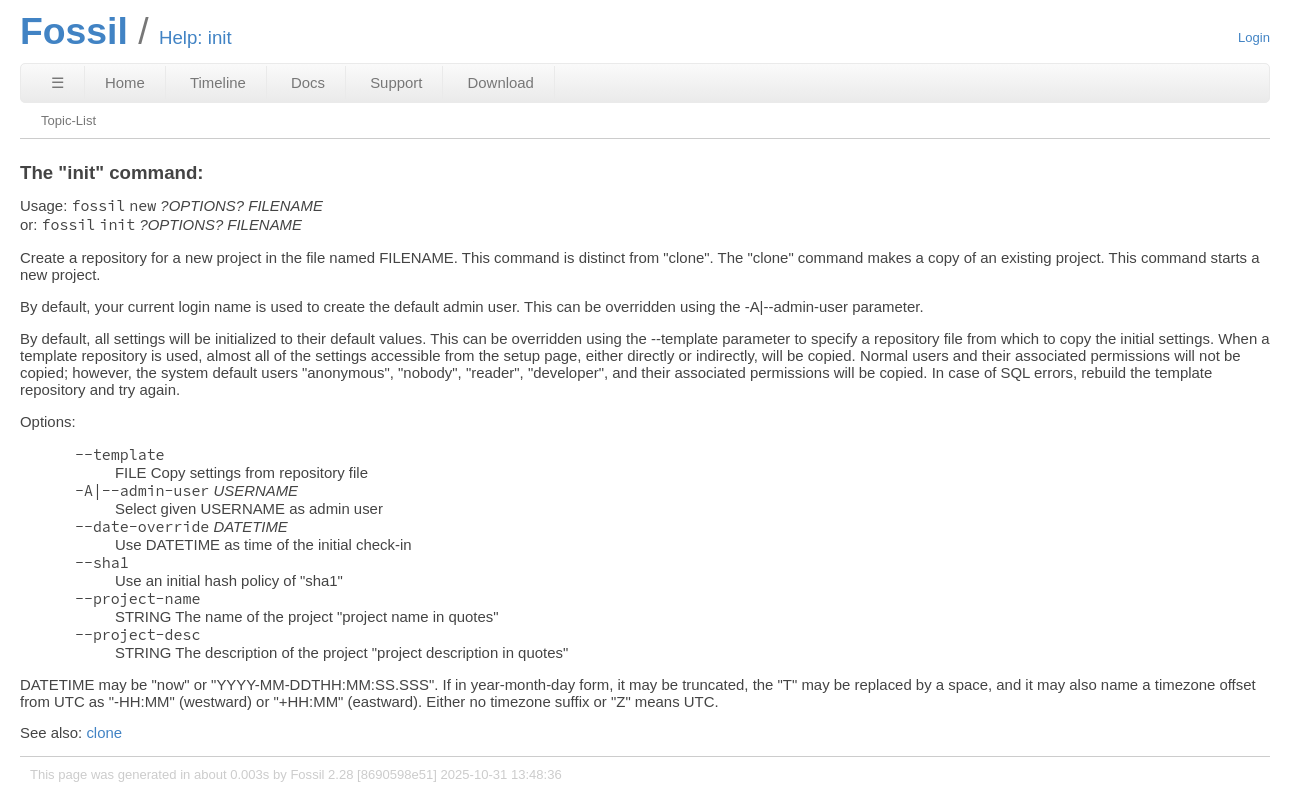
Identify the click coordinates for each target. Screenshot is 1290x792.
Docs (308, 82)
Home (125, 82)
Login (1254, 37)
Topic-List (68, 120)
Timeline (218, 82)
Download (501, 82)
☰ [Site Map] (57, 82)
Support (396, 82)
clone (104, 732)
